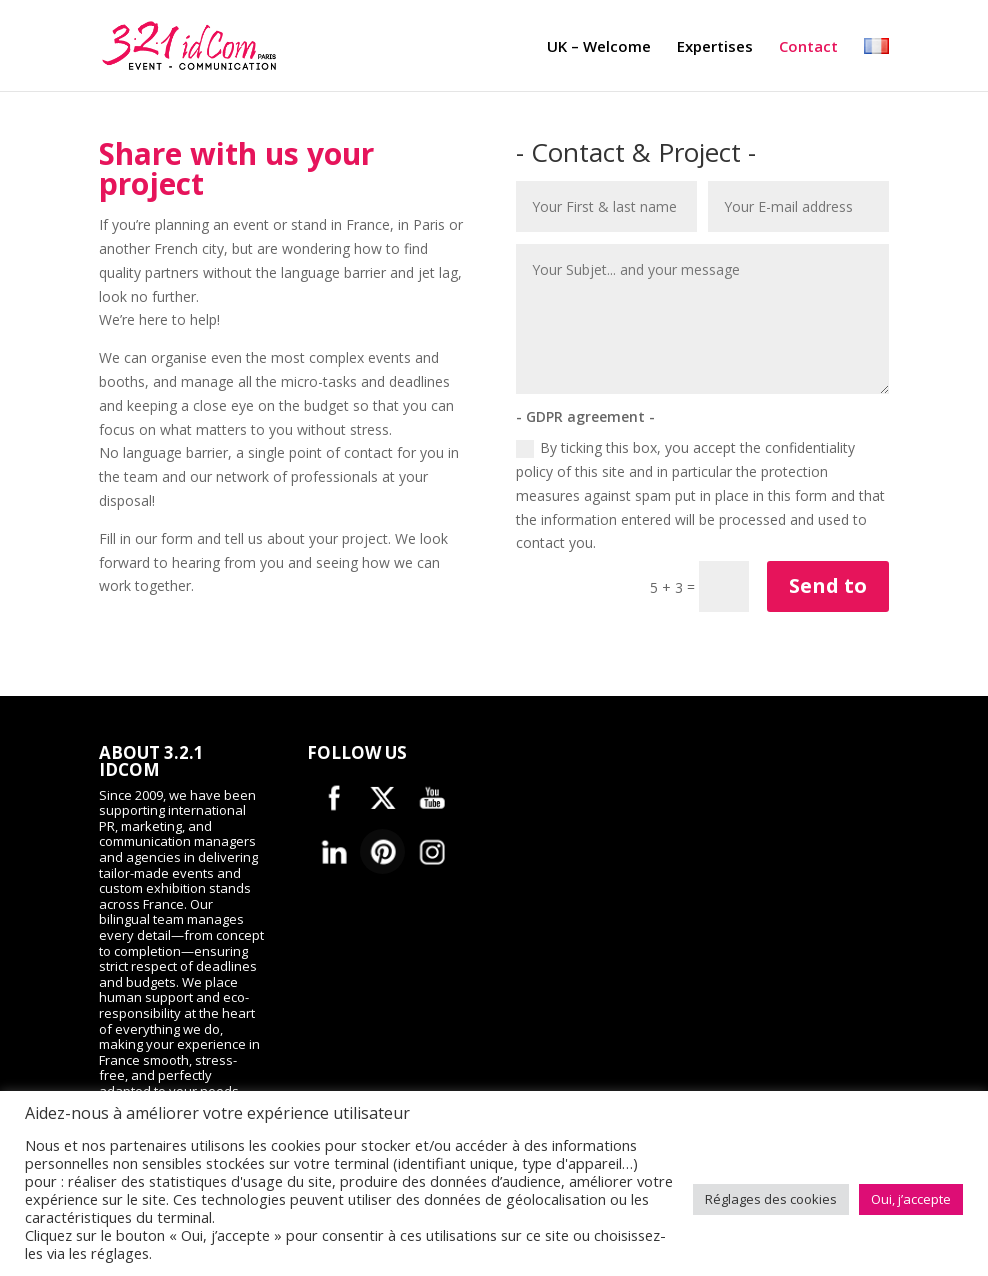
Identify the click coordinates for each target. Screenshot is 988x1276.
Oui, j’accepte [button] (911, 1199)
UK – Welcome (599, 49)
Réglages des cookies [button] (771, 1199)
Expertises (715, 49)
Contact (808, 49)
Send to (828, 585)
